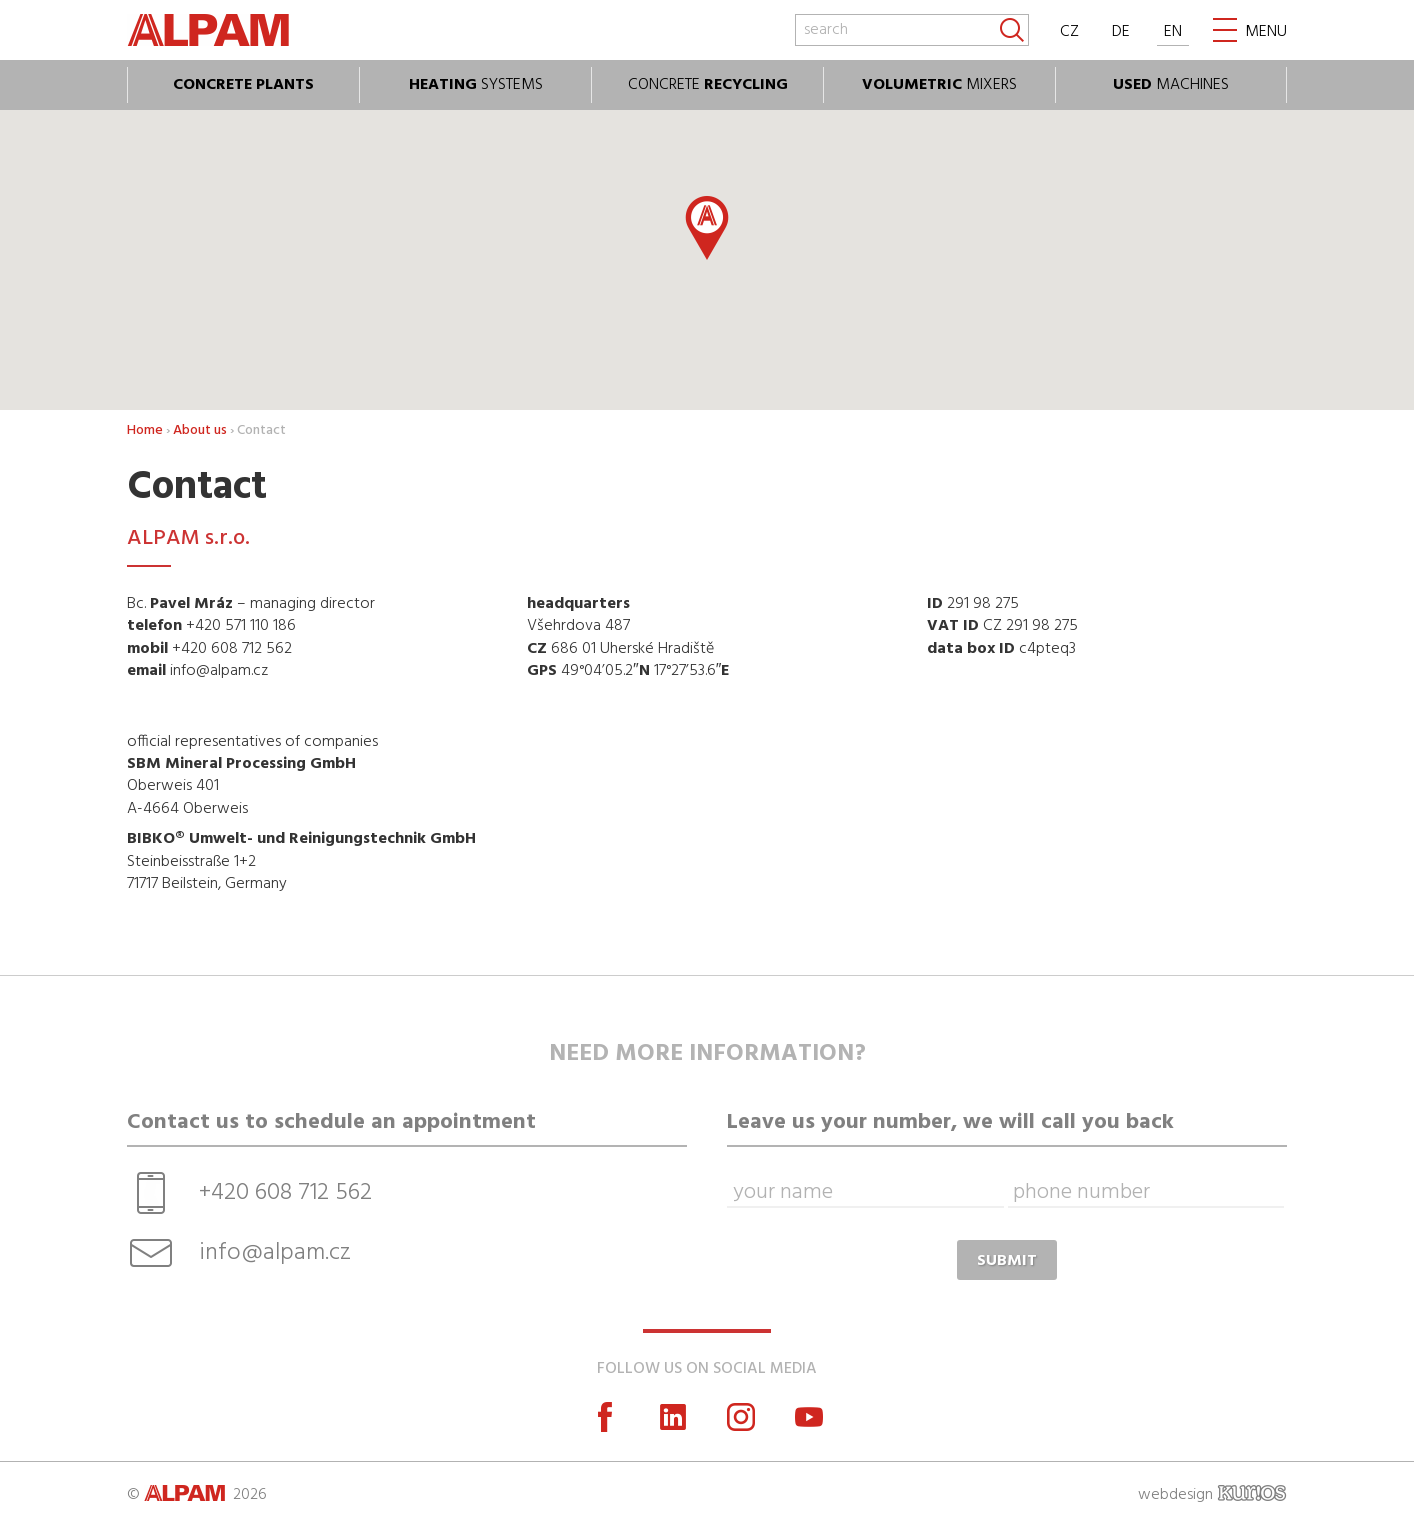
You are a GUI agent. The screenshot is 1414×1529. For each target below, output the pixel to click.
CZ (1069, 32)
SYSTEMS (476, 85)
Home (145, 430)
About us (200, 430)
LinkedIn (673, 1417)
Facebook (605, 1417)
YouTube (809, 1417)
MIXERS (939, 85)
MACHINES (1171, 85)
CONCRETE (708, 85)
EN (1173, 32)
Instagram (741, 1417)
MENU (1266, 32)
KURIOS (1252, 1493)
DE (1121, 32)
